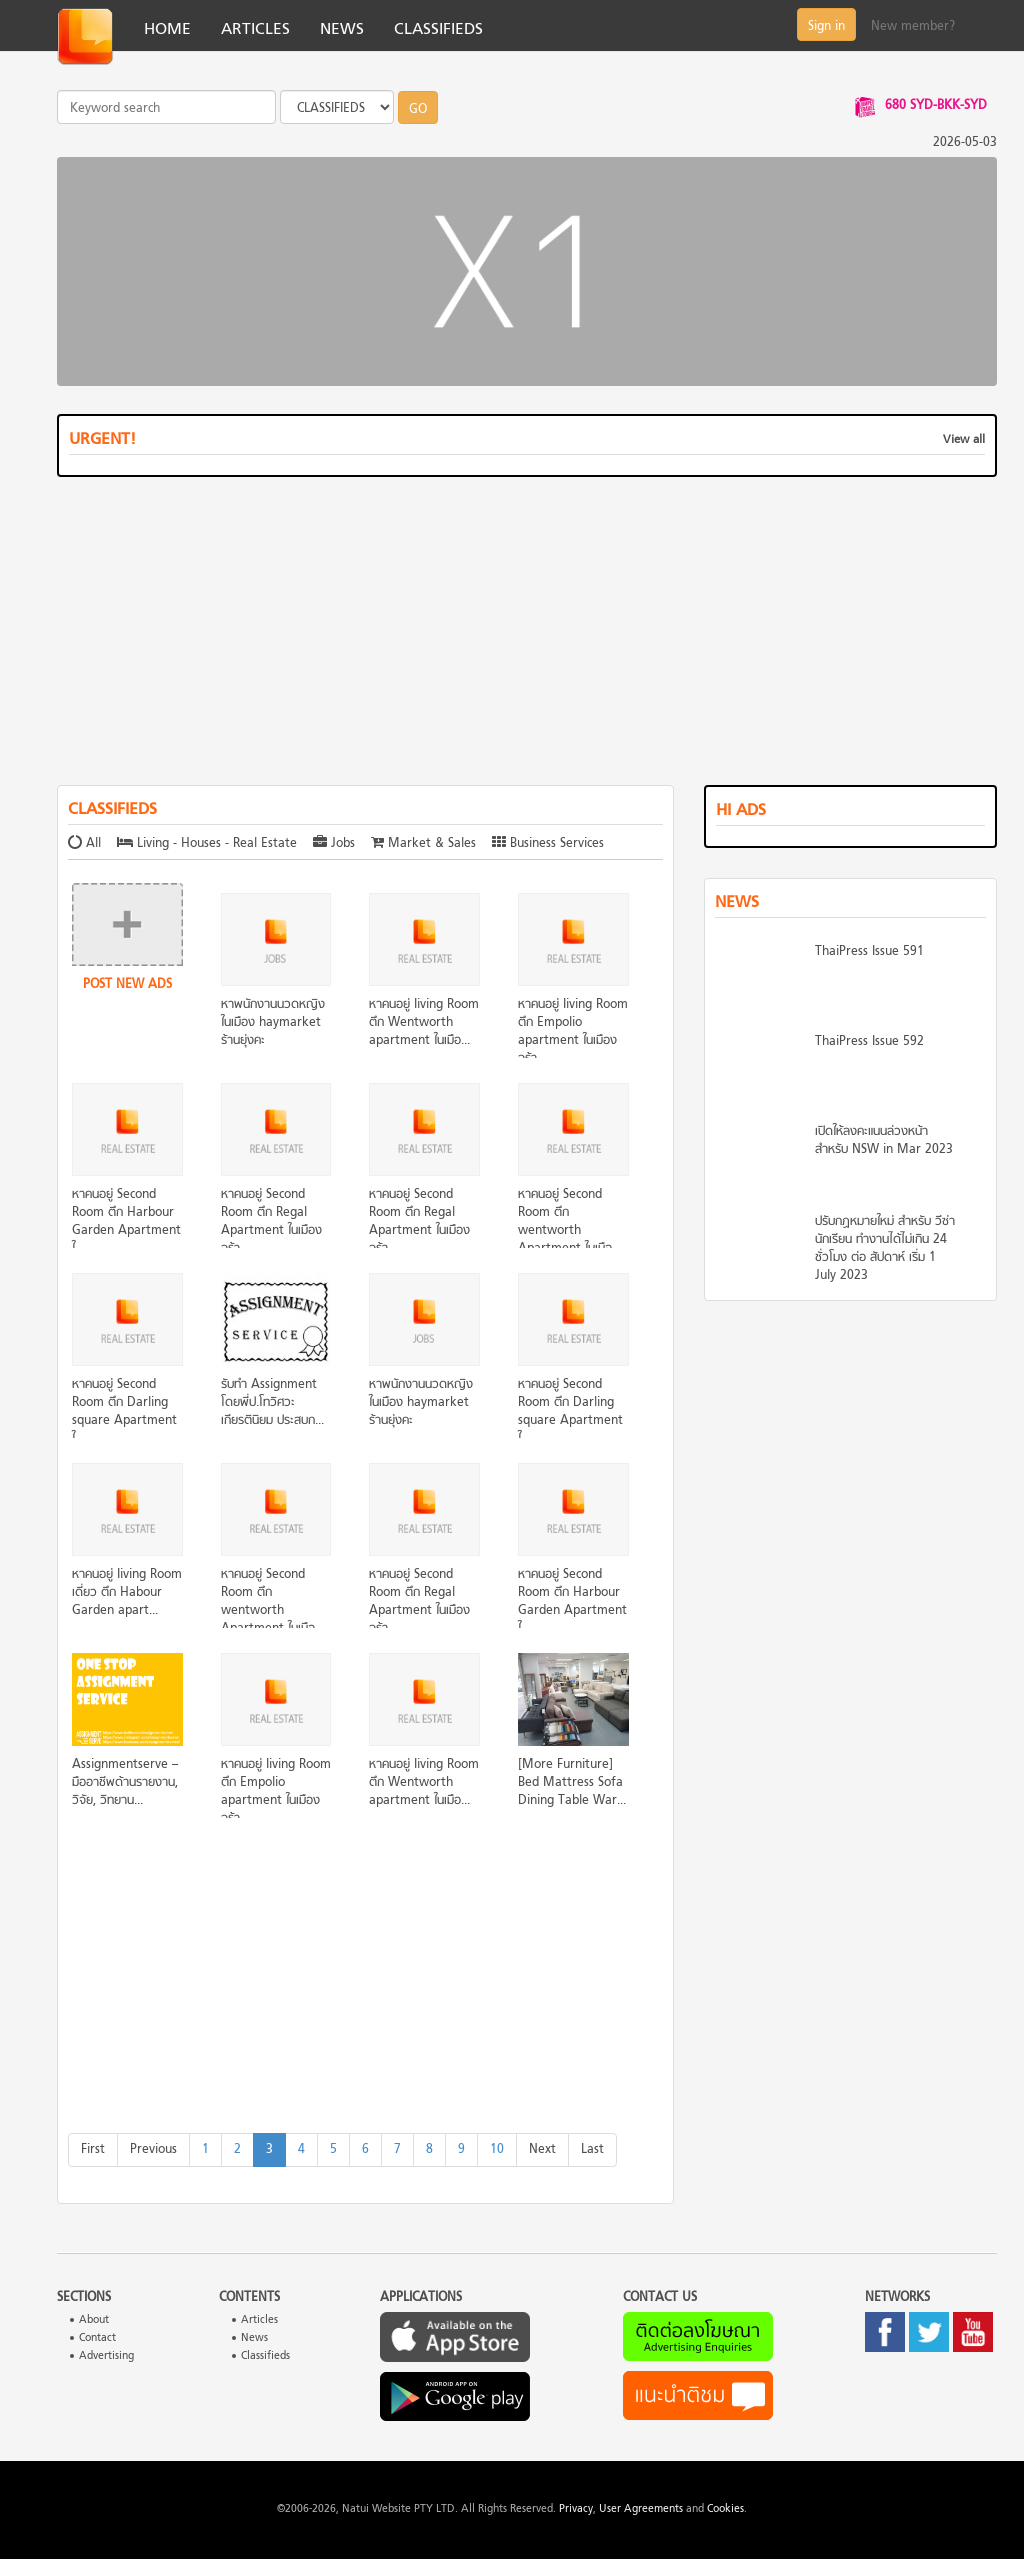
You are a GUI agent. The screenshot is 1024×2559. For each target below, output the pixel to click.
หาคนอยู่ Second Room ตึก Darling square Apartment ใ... (124, 1412)
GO (418, 110)
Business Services (548, 844)
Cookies (725, 2509)
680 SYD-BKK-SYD (936, 106)
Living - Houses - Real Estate (207, 844)
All (86, 844)
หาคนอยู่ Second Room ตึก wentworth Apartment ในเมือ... (569, 1222)
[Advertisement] (527, 635)
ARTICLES (255, 30)
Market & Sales (423, 844)
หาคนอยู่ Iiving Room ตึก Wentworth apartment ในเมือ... (424, 1023)
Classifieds (265, 2356)
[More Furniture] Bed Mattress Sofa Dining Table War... (572, 1783)
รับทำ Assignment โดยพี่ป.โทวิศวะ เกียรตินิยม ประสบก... (272, 1403)
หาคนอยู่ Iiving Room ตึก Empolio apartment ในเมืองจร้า (573, 1032)
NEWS (342, 30)
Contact (97, 2338)
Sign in (826, 27)
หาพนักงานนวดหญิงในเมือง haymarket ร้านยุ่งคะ (273, 1023)
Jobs (334, 844)
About (94, 2320)
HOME (167, 30)
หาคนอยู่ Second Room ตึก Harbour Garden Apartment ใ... (126, 1222)
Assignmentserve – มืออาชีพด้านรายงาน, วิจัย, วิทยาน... (125, 1783)
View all (964, 440)
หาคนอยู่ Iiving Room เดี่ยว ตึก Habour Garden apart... (127, 1593)
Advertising (106, 2356)
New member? (913, 27)
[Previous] (153, 2150)
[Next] (542, 2150)
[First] (93, 2150)
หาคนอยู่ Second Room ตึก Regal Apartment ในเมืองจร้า (271, 1222)
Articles (259, 2320)
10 (497, 2150)
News (254, 2338)
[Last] (592, 2150)
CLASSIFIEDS (438, 30)
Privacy (576, 2509)
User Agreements (641, 2509)
